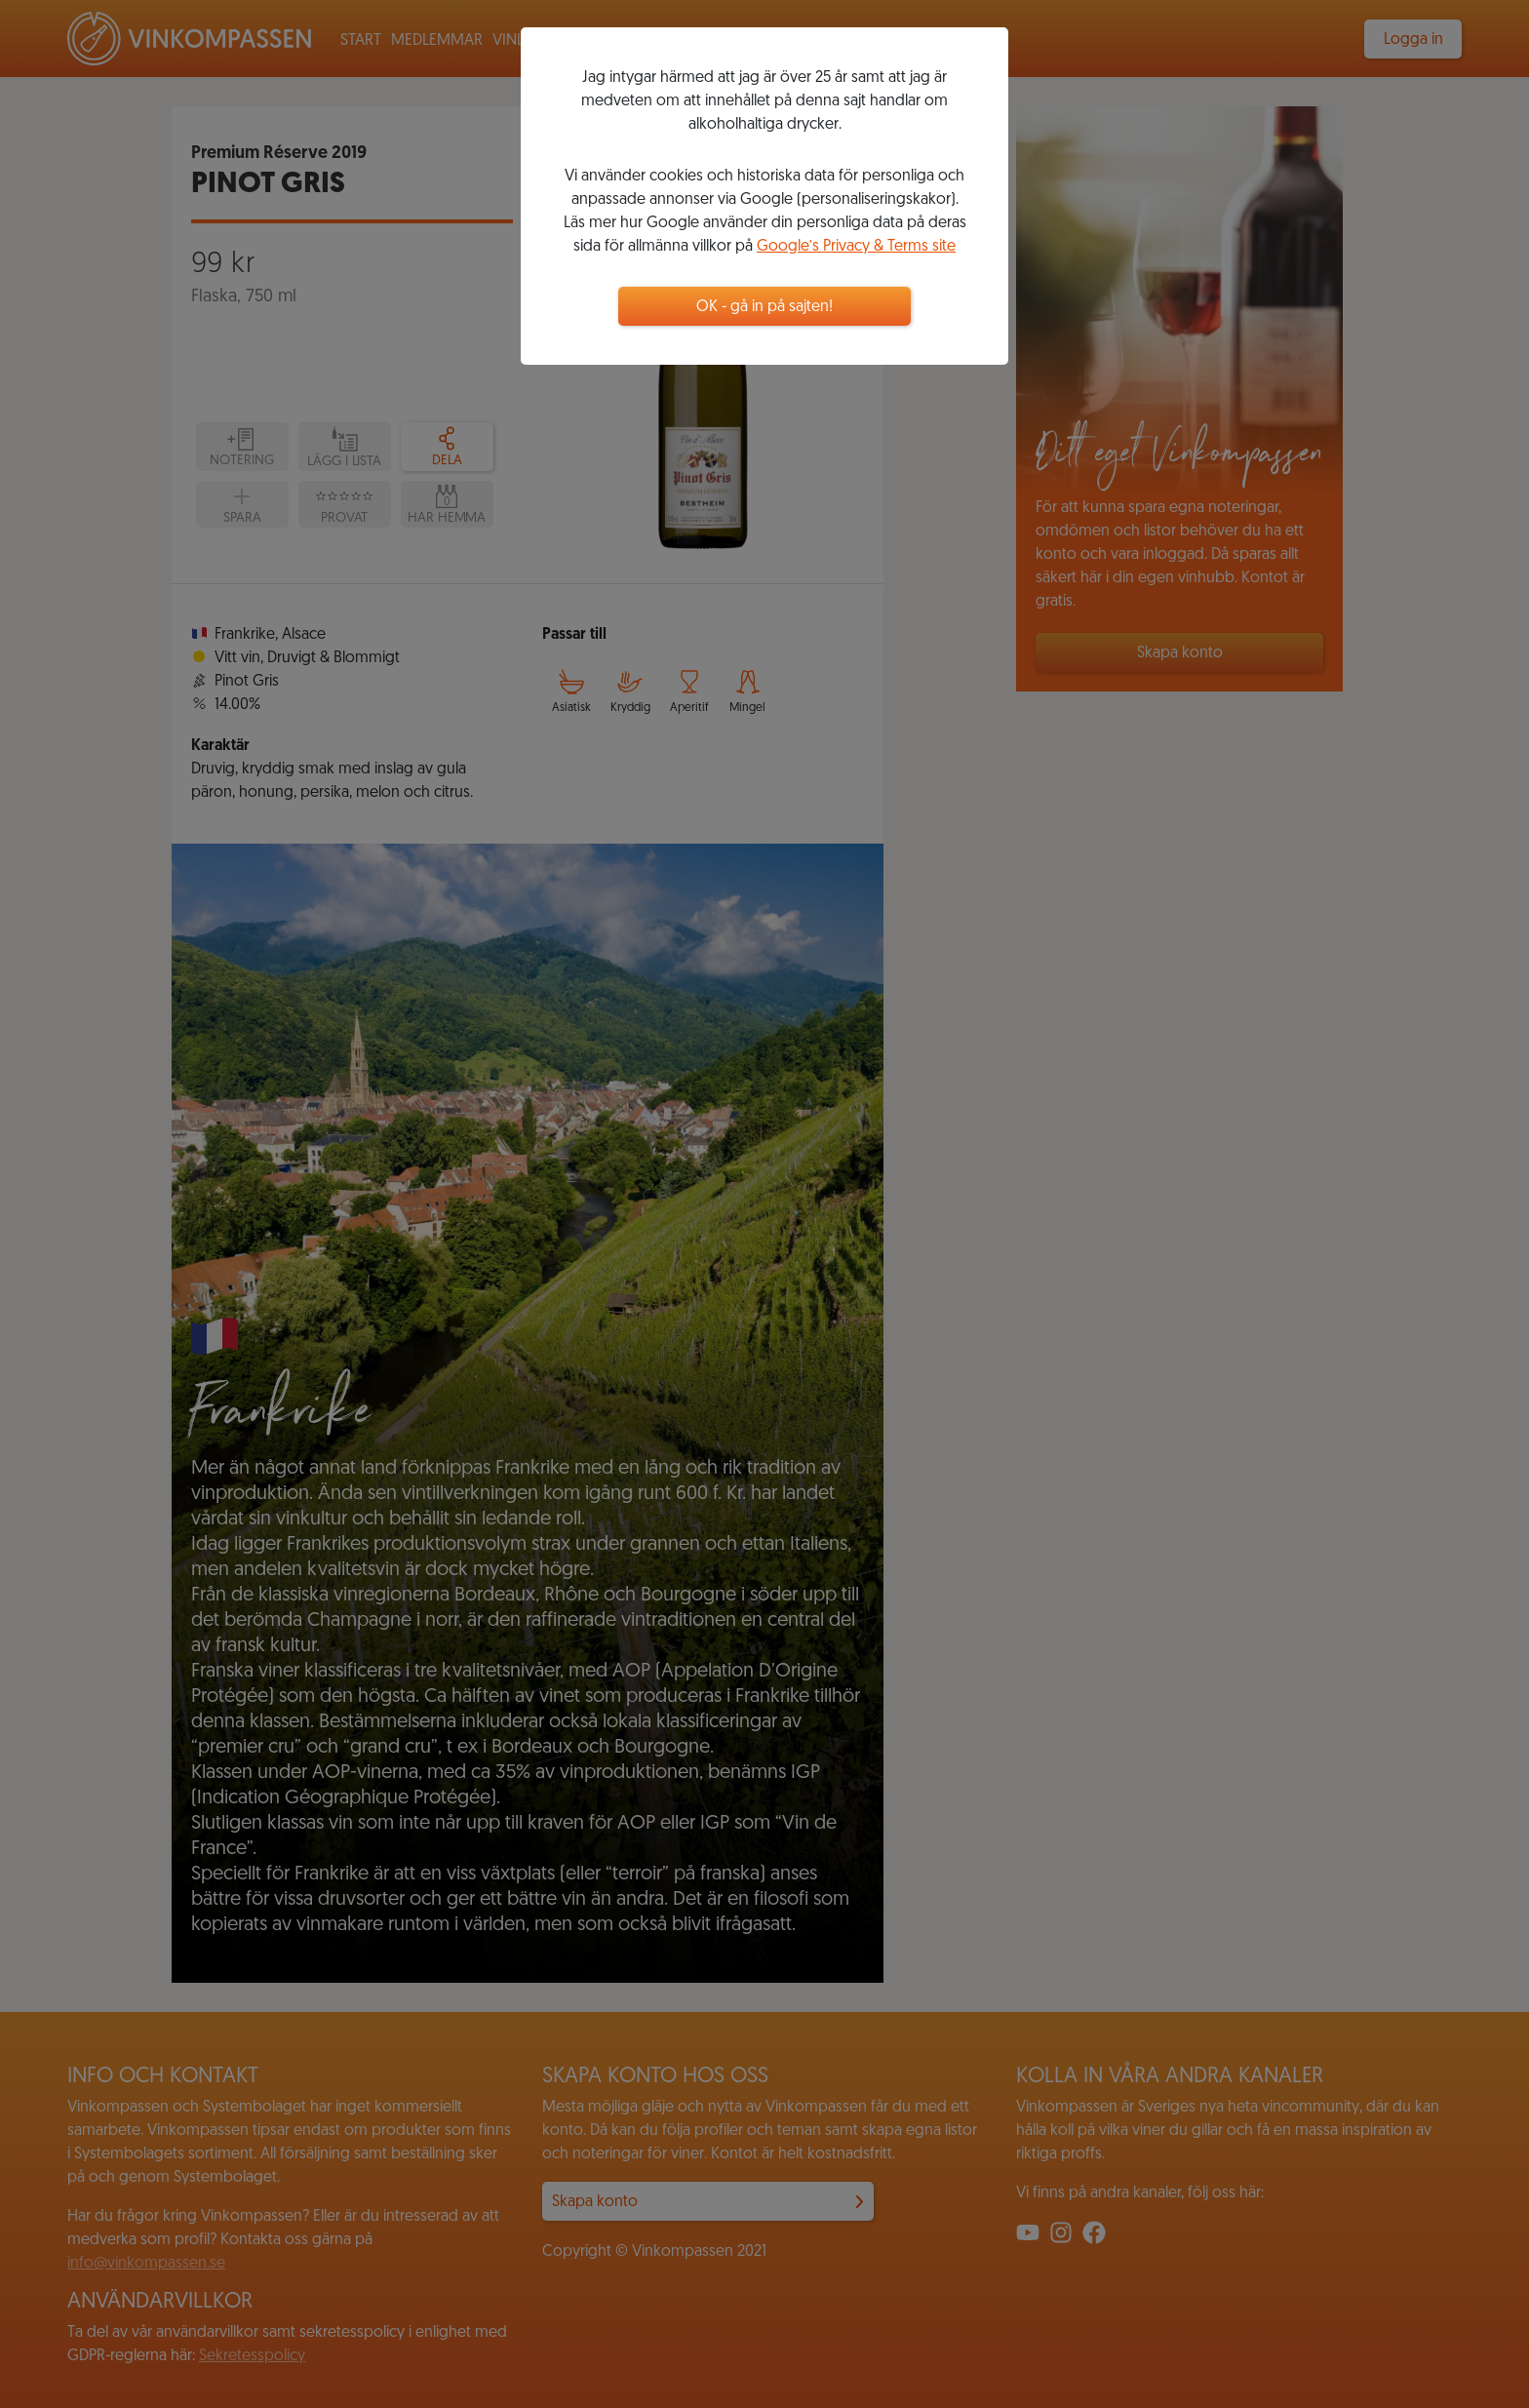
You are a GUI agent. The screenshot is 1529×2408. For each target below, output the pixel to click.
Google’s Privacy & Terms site (856, 247)
